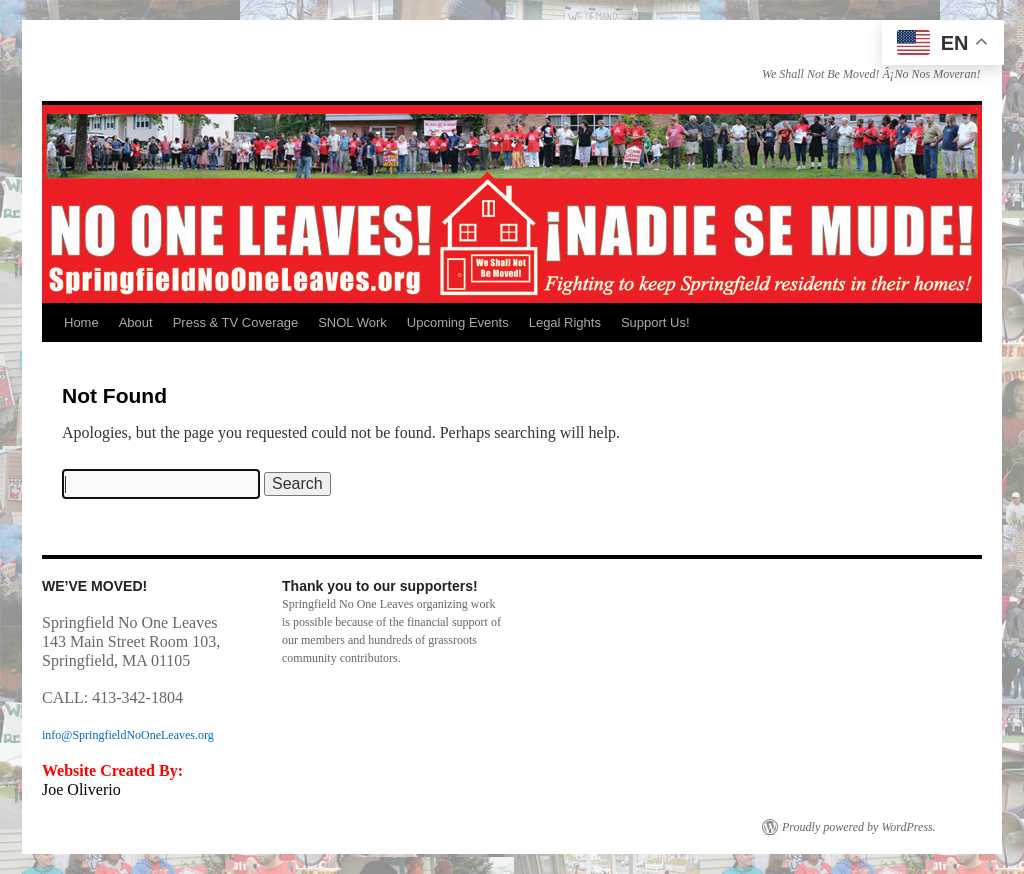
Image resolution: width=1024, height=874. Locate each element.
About (136, 322)
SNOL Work (352, 322)
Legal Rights (565, 322)
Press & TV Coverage (235, 322)
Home (81, 322)
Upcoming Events (458, 322)
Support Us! (655, 322)
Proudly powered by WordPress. (859, 827)
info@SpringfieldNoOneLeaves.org (128, 735)
